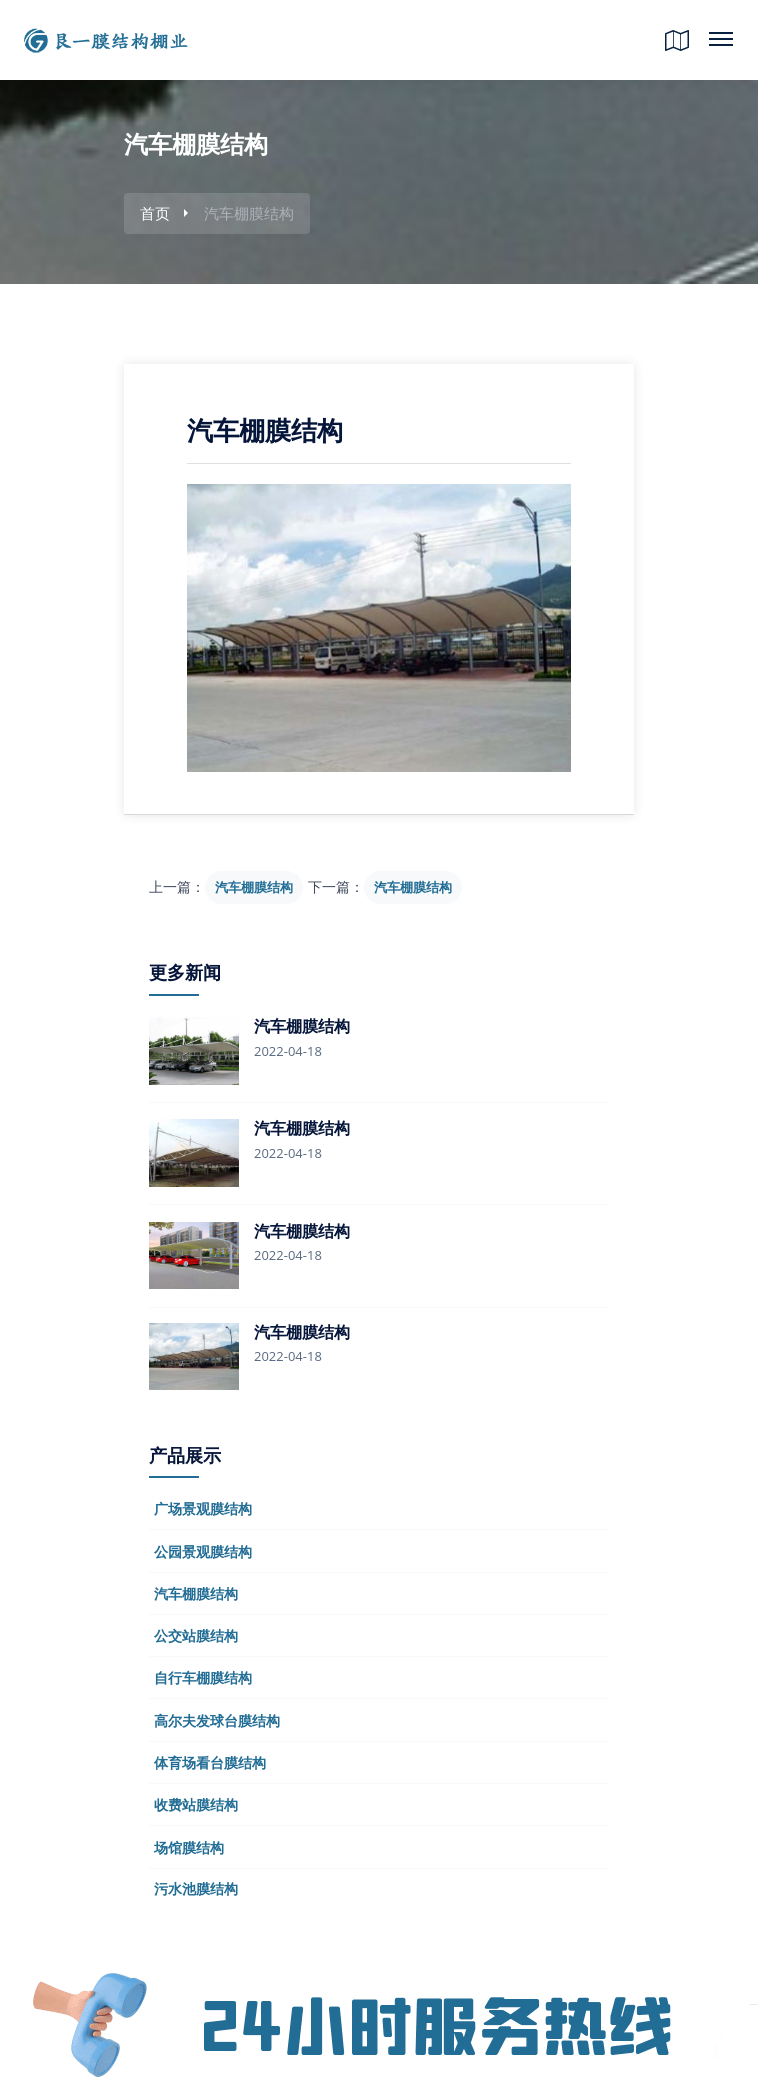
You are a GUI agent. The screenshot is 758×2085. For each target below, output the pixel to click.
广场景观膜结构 (203, 1508)
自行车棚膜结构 (203, 1677)
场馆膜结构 (189, 1847)
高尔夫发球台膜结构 (217, 1720)
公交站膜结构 (196, 1635)
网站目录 (721, 31)
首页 (155, 213)
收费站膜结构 (196, 1804)
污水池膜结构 (196, 1888)
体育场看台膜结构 (210, 1762)
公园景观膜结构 (203, 1551)
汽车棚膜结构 (254, 887)
